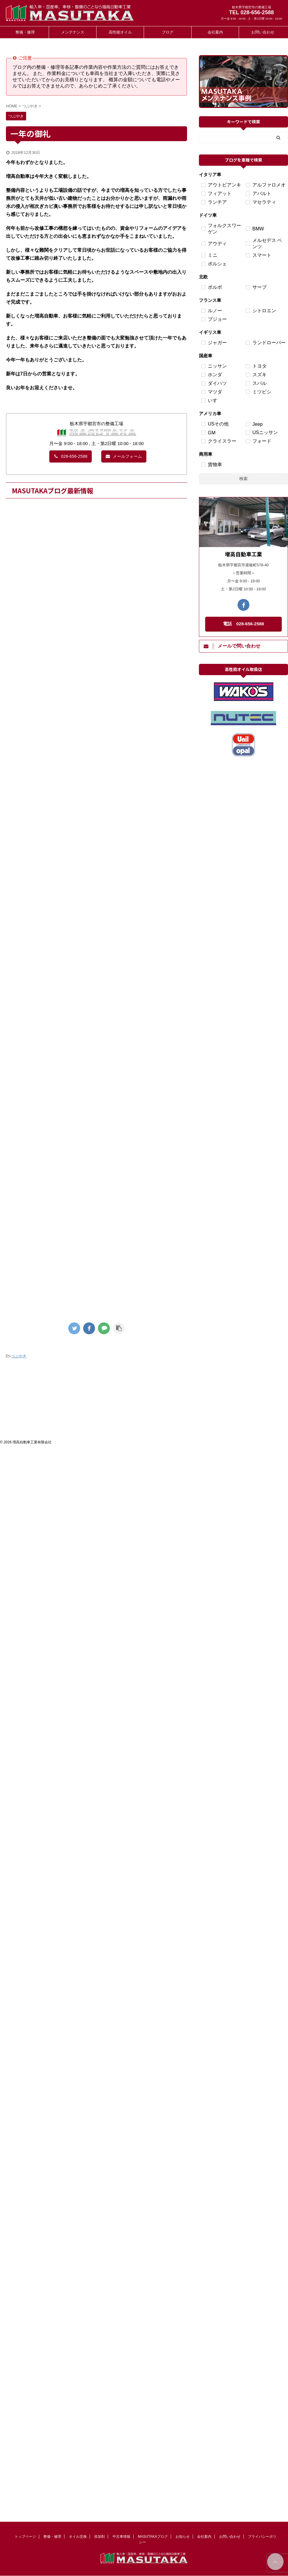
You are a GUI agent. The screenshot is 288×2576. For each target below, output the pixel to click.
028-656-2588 (70, 456)
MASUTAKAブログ (153, 2536)
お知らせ (182, 2536)
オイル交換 (78, 2536)
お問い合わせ (262, 32)
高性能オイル (120, 32)
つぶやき (18, 1356)
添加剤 (99, 2536)
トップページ (25, 2536)
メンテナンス (72, 32)
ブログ (167, 32)
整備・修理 (25, 32)
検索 (243, 478)
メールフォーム (124, 456)
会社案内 (215, 32)
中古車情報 (121, 2536)
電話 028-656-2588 (243, 623)
